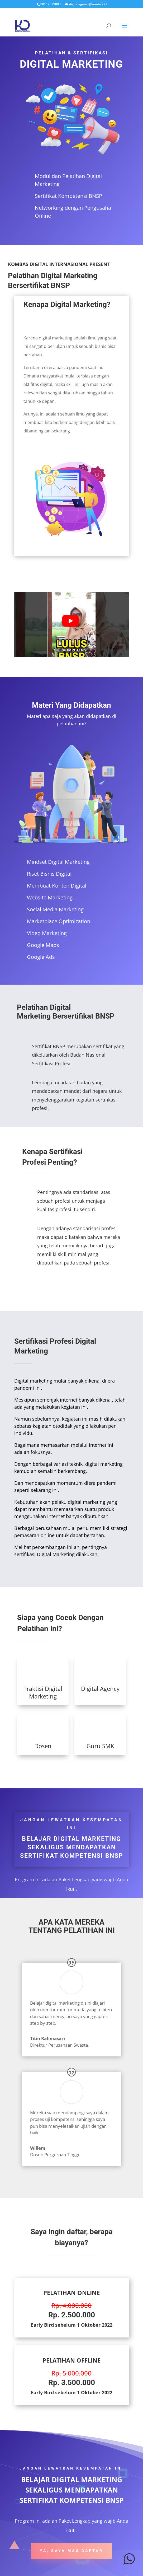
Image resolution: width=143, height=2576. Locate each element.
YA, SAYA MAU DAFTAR (71, 2551)
